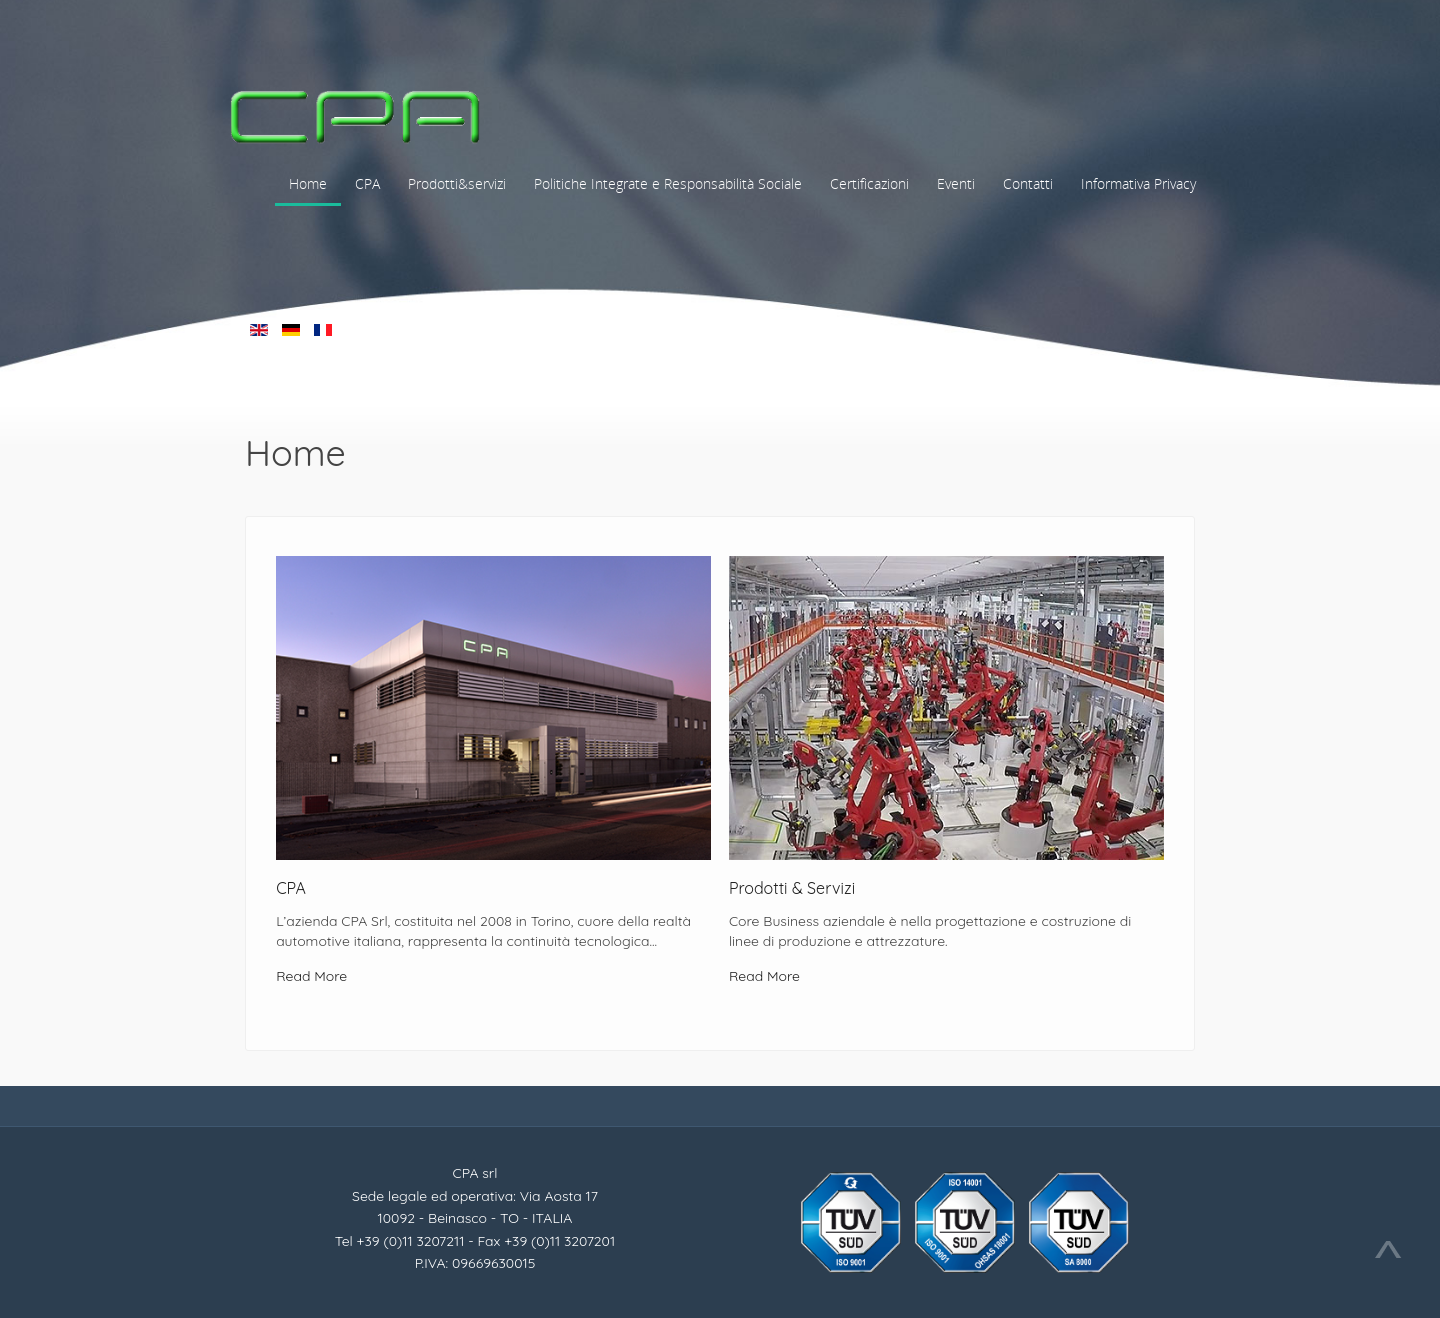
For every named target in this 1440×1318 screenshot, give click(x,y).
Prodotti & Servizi (792, 888)
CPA (291, 888)
